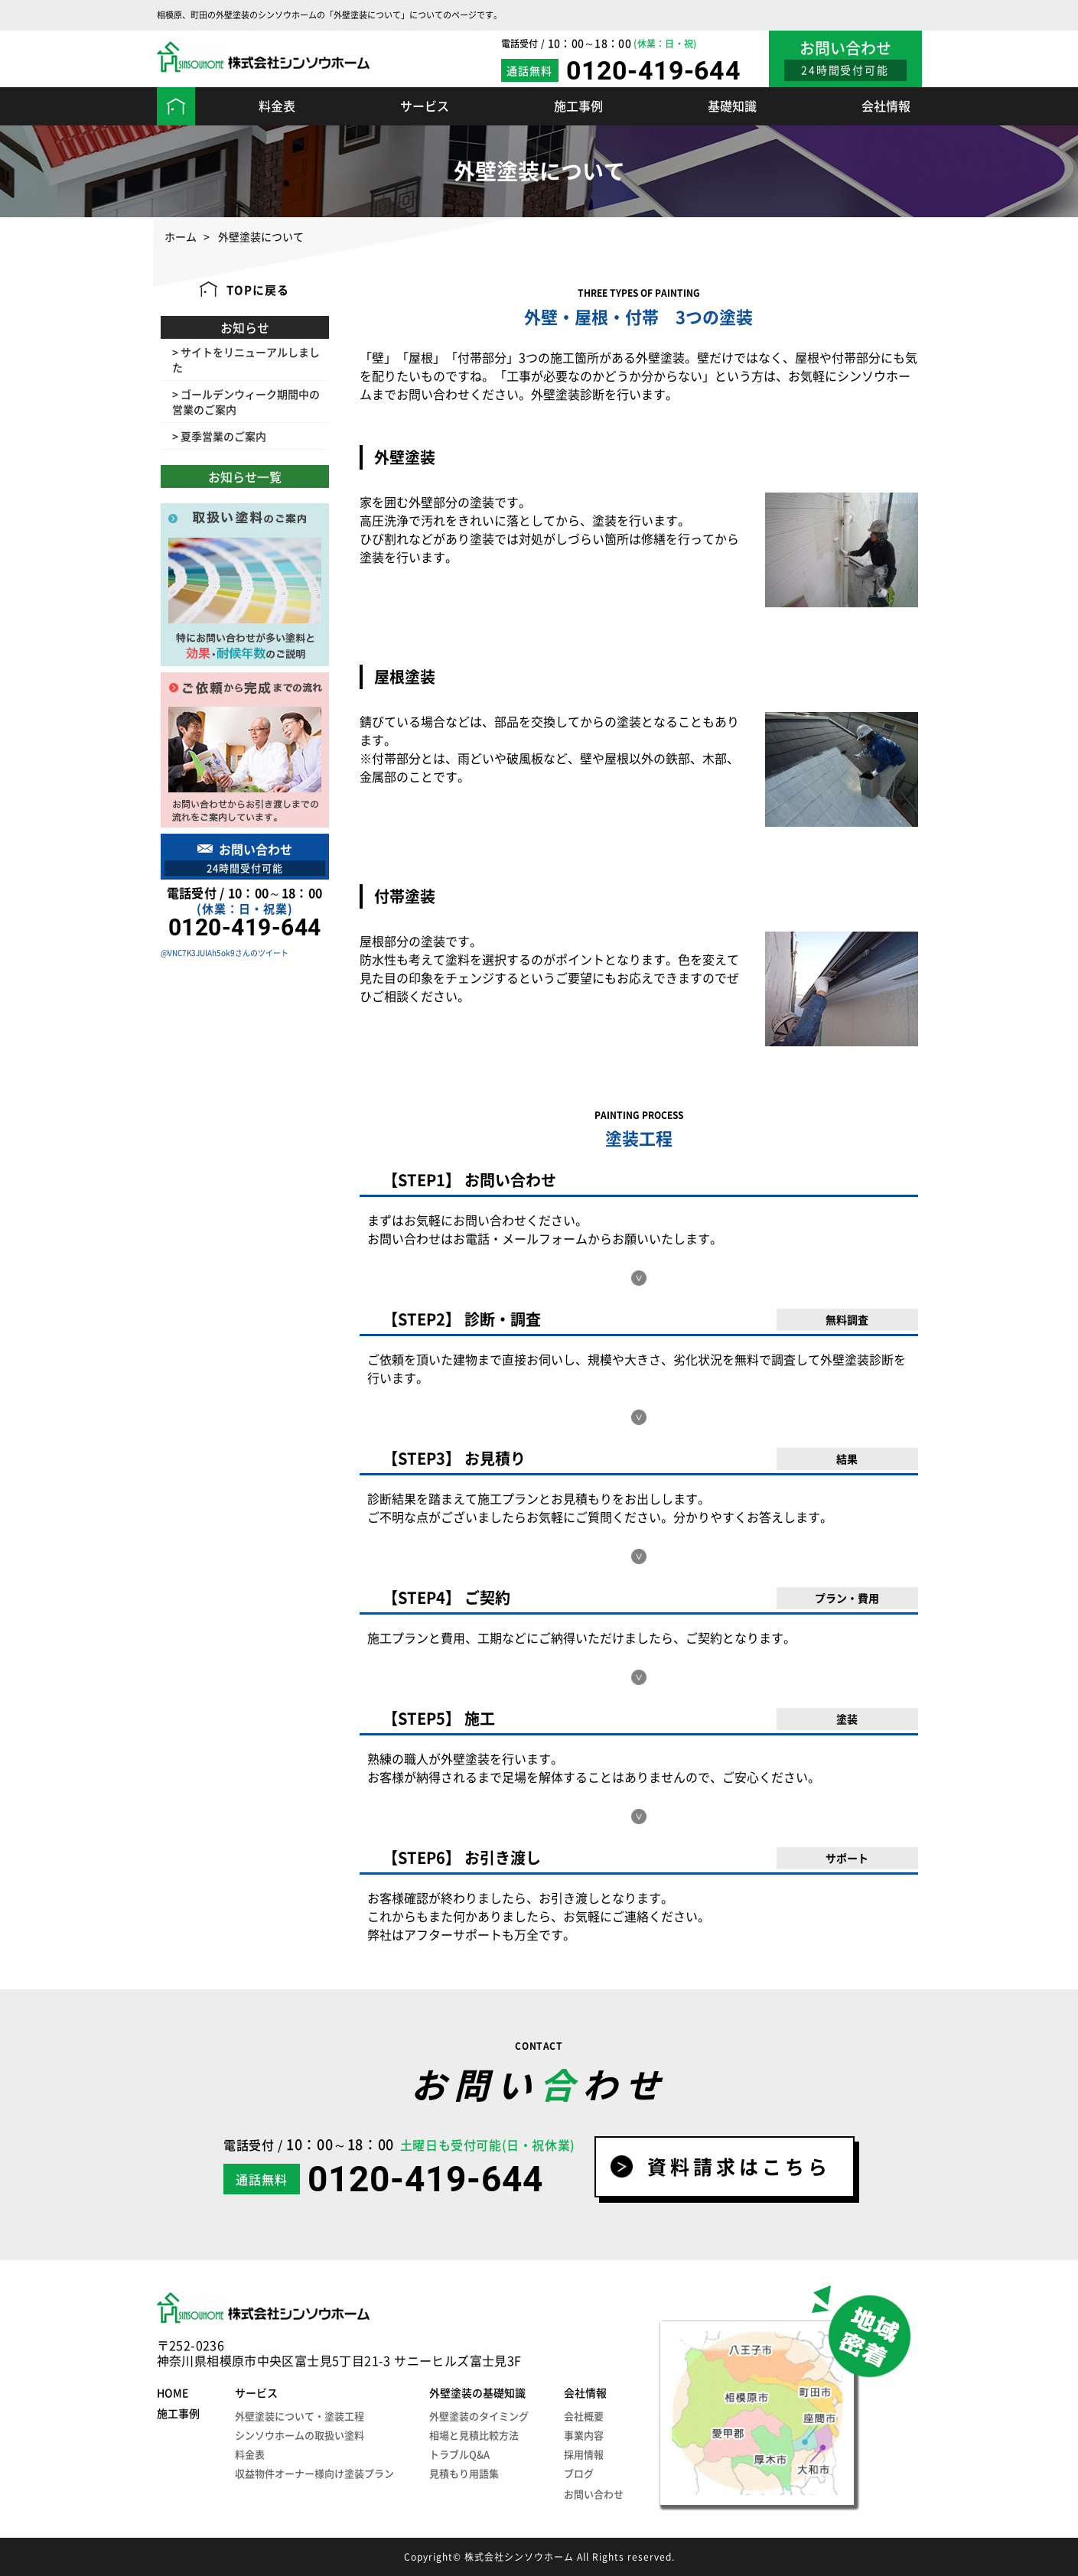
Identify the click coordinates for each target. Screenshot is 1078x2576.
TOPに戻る (257, 289)
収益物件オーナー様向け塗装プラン (314, 2473)
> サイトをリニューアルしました (246, 359)
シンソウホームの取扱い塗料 (299, 2435)
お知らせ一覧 (245, 476)
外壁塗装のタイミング (479, 2415)
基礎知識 (732, 105)
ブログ (579, 2473)
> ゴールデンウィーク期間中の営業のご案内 (246, 401)
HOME (172, 2392)
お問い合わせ (594, 2494)
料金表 (277, 105)
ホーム (180, 237)
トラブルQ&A (459, 2454)
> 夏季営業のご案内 (219, 436)
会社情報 (885, 105)
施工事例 (578, 105)
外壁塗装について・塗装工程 (299, 2415)
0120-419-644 (653, 70)
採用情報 (584, 2454)
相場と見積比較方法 (474, 2435)
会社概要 (584, 2415)
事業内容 (584, 2435)
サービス (424, 105)
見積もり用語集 (464, 2473)
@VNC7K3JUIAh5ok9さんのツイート (224, 952)
